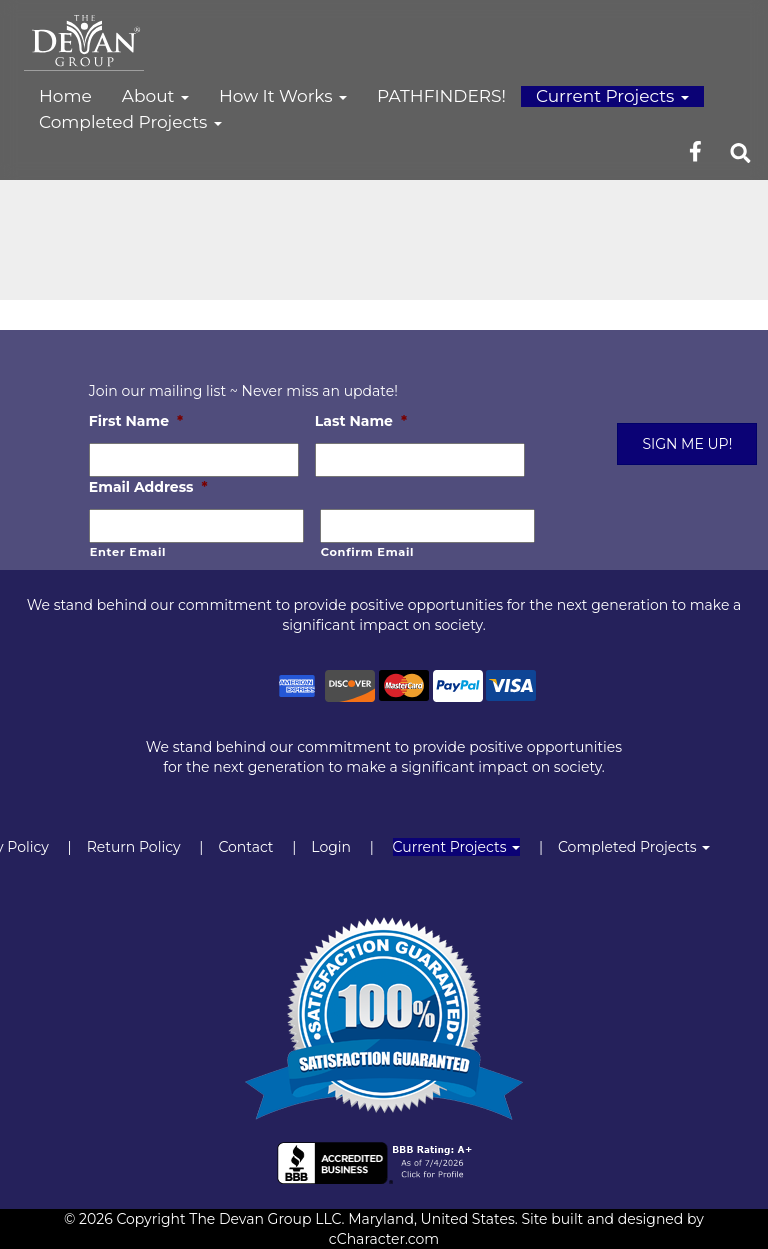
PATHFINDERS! (441, 96)
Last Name (361, 421)
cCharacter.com (384, 1239)
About (155, 96)
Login (331, 847)
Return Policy (134, 847)
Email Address (148, 487)
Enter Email (128, 552)
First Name (136, 421)
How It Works (283, 96)
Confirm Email (367, 552)
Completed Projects (130, 122)
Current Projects (612, 96)
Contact (245, 847)
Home (65, 96)
